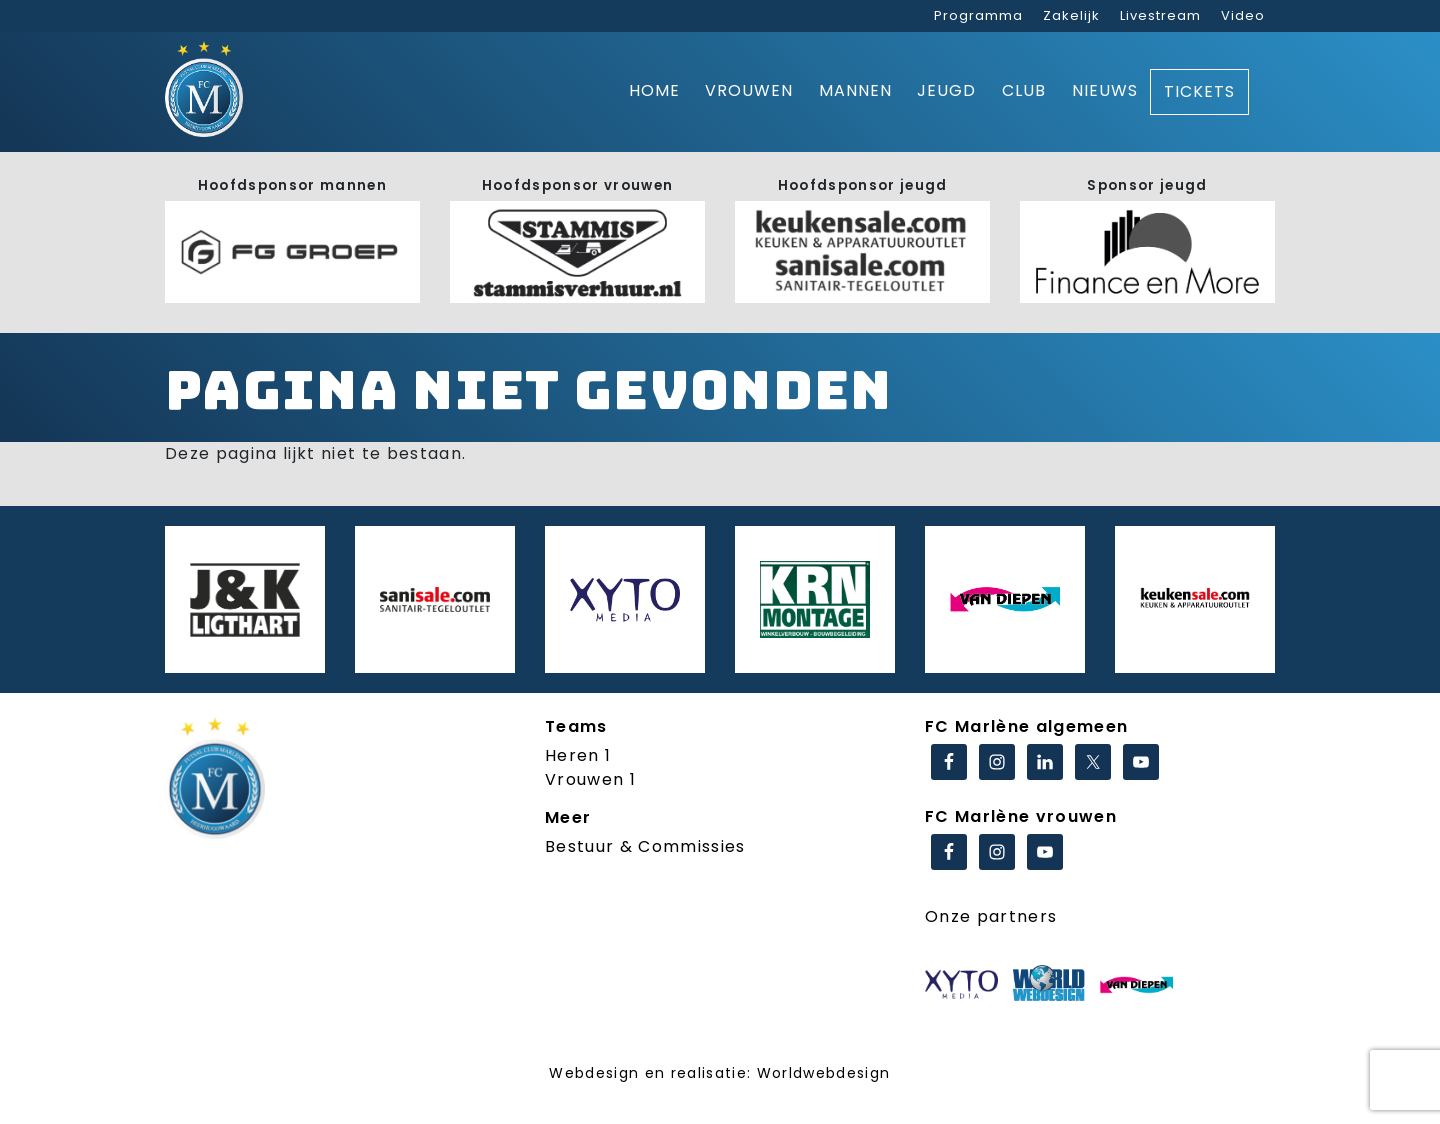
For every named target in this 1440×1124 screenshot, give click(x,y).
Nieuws (1105, 90)
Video (1243, 15)
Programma (978, 15)
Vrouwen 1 (590, 779)
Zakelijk (1071, 15)
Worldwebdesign (824, 1073)
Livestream (1160, 15)
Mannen (855, 90)
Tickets (1199, 91)
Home (654, 90)
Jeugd (946, 90)
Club (1024, 90)
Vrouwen (749, 90)
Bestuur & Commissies (645, 846)
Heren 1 (578, 755)
